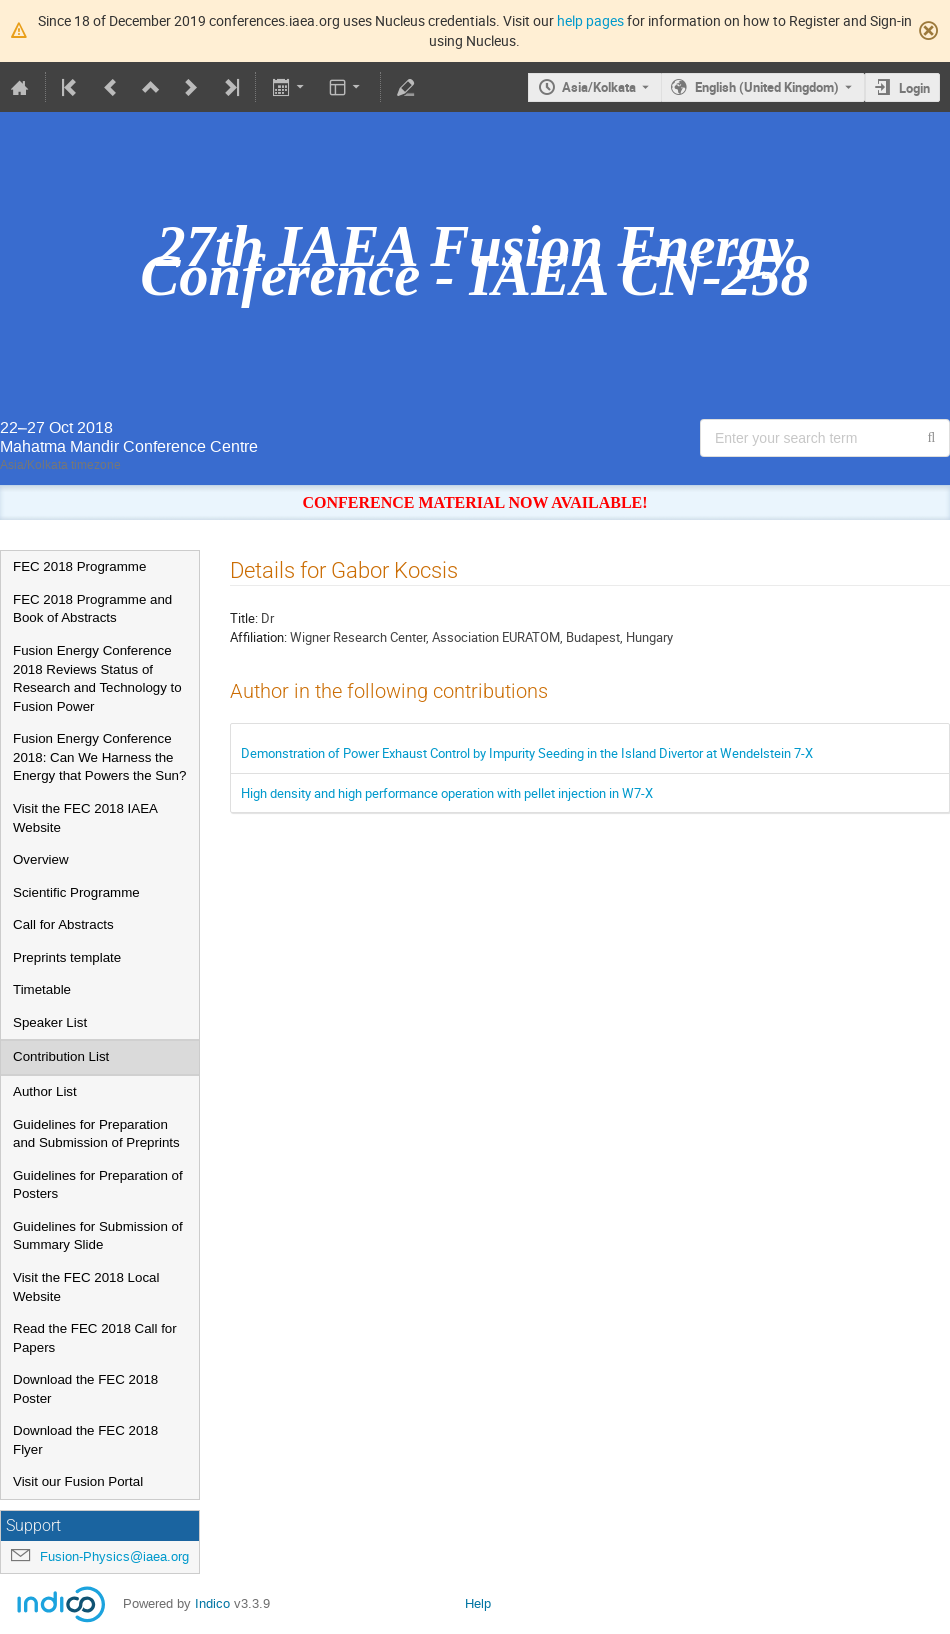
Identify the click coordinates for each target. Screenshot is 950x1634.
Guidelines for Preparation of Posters (98, 1185)
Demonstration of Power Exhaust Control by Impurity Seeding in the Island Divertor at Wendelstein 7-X (527, 753)
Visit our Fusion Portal (78, 1481)
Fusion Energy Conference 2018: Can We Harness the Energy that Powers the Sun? (99, 757)
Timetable (42, 989)
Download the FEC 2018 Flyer (85, 1440)
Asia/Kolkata (599, 87)
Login (914, 88)
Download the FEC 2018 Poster (85, 1389)
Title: (244, 618)
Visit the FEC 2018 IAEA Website (85, 818)
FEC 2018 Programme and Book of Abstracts (92, 609)
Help (478, 1603)
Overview (41, 859)
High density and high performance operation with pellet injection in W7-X (447, 793)
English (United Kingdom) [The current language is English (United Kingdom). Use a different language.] (767, 87)
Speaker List (50, 1022)
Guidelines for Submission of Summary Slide (98, 1236)
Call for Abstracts (63, 924)
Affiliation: (258, 637)
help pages (590, 20)
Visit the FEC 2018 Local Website (86, 1287)
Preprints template (67, 957)
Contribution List (61, 1056)
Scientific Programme (76, 892)
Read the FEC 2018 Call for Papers (95, 1338)
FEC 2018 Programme (79, 566)
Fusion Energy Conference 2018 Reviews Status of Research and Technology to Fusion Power (97, 678)
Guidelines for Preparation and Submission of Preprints (96, 1134)
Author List (45, 1091)
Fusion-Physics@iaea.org (114, 1556)
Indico (212, 1603)
